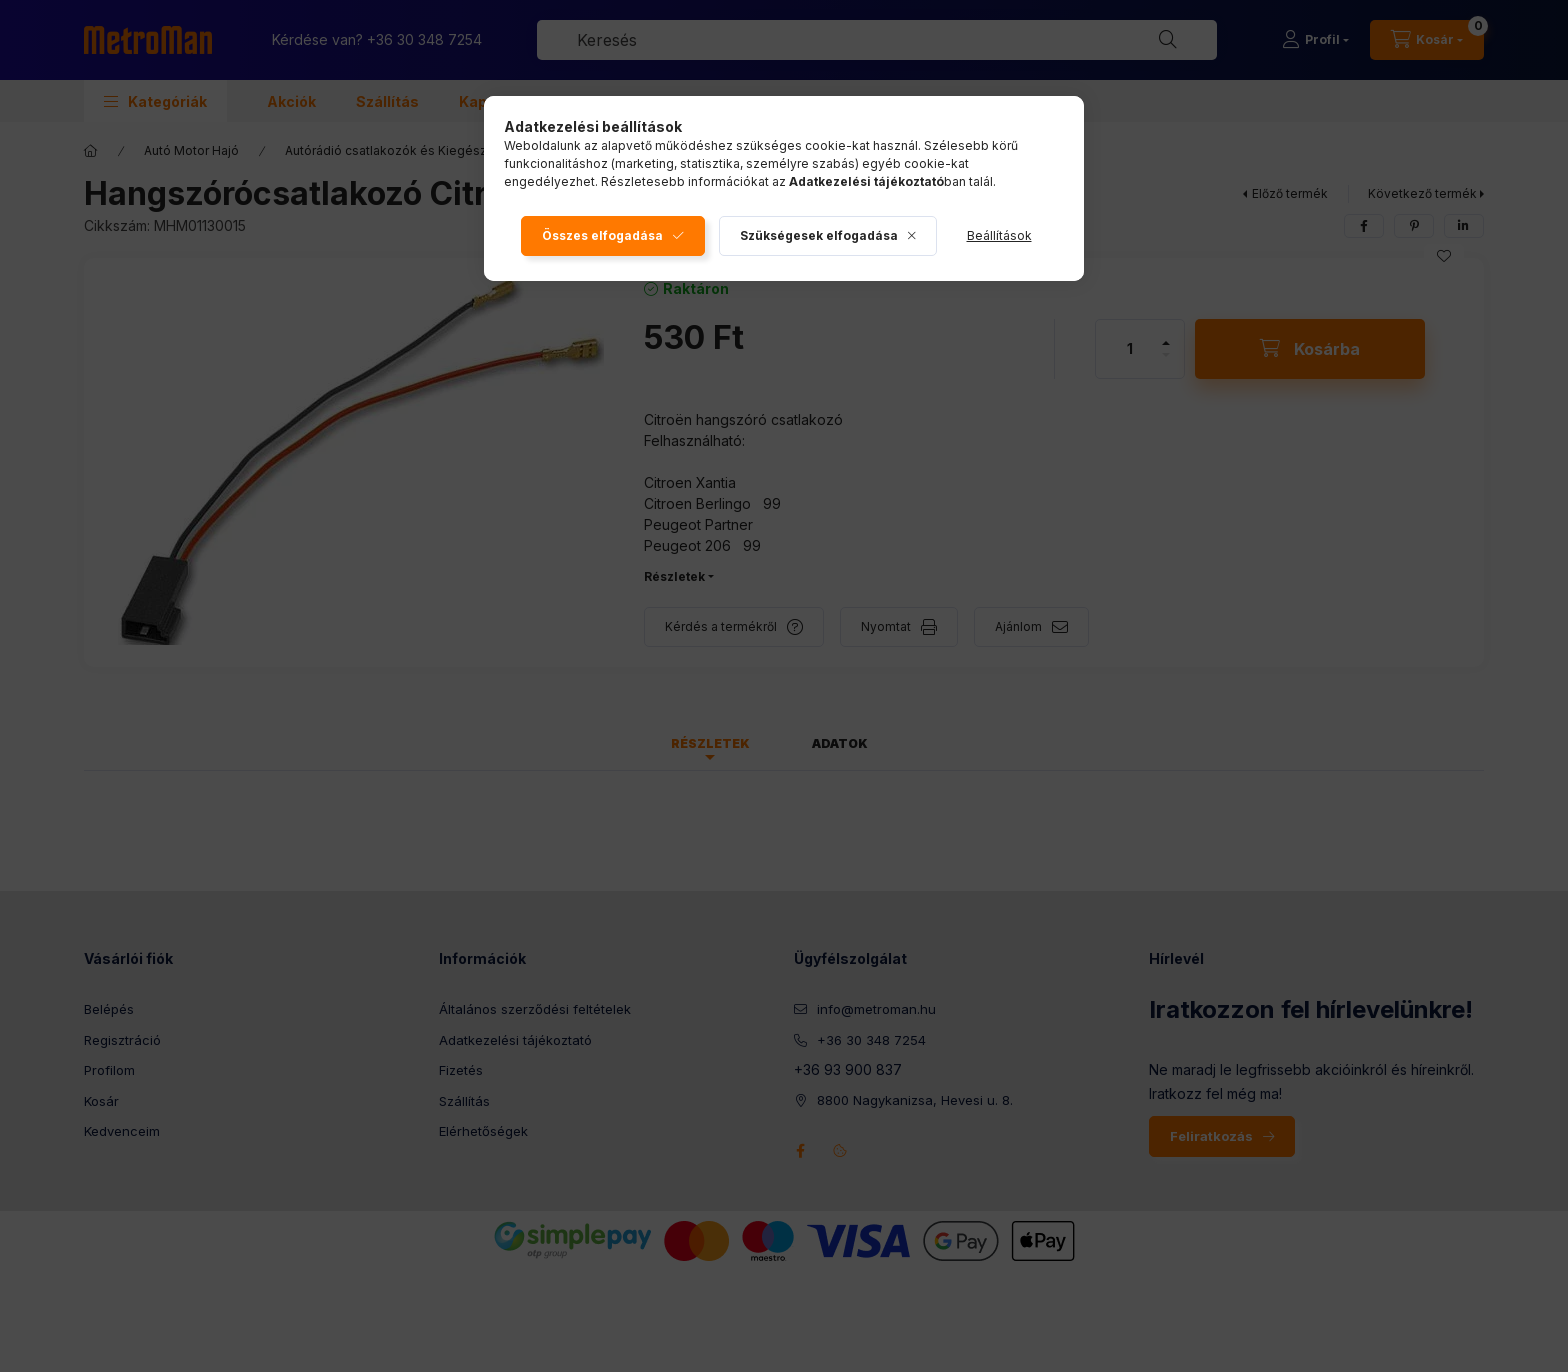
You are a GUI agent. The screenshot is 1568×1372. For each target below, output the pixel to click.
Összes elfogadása (602, 235)
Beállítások (999, 235)
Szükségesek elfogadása (819, 235)
